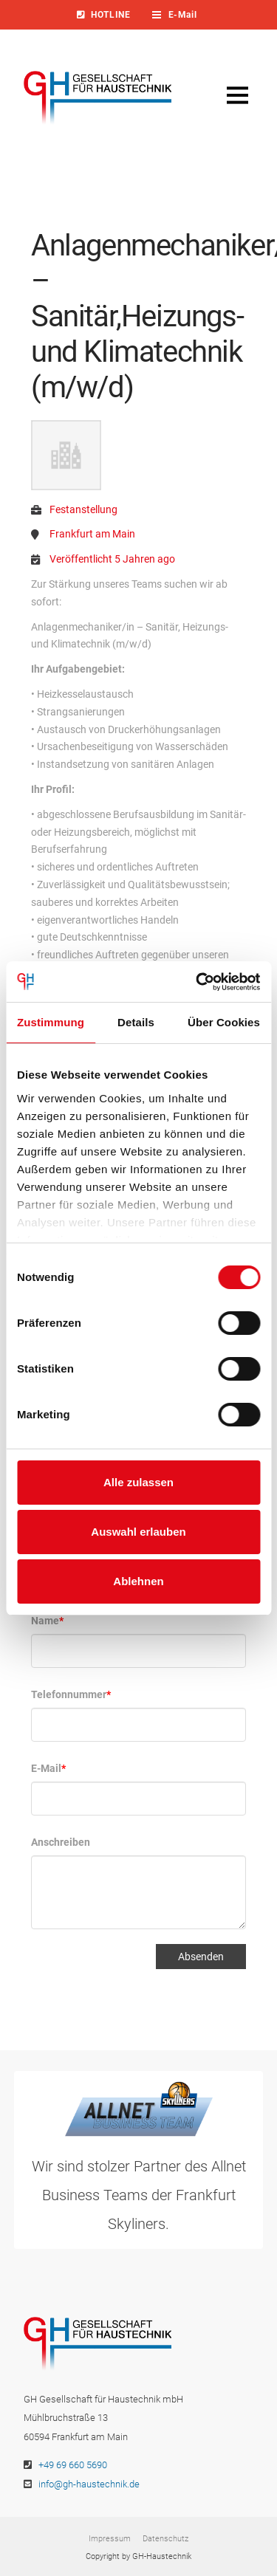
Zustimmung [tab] (50, 1022)
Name (47, 1621)
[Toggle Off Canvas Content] (237, 94)
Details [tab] (135, 1022)
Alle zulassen (138, 1482)
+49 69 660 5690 (72, 2464)
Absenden (201, 1956)
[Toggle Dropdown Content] (183, 15)
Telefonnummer (71, 1694)
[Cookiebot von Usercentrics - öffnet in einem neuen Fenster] (197, 982)
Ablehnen (138, 1581)
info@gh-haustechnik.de (89, 2484)
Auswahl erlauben (138, 1531)
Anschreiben (60, 1842)
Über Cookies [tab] (224, 1022)
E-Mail (48, 1768)
